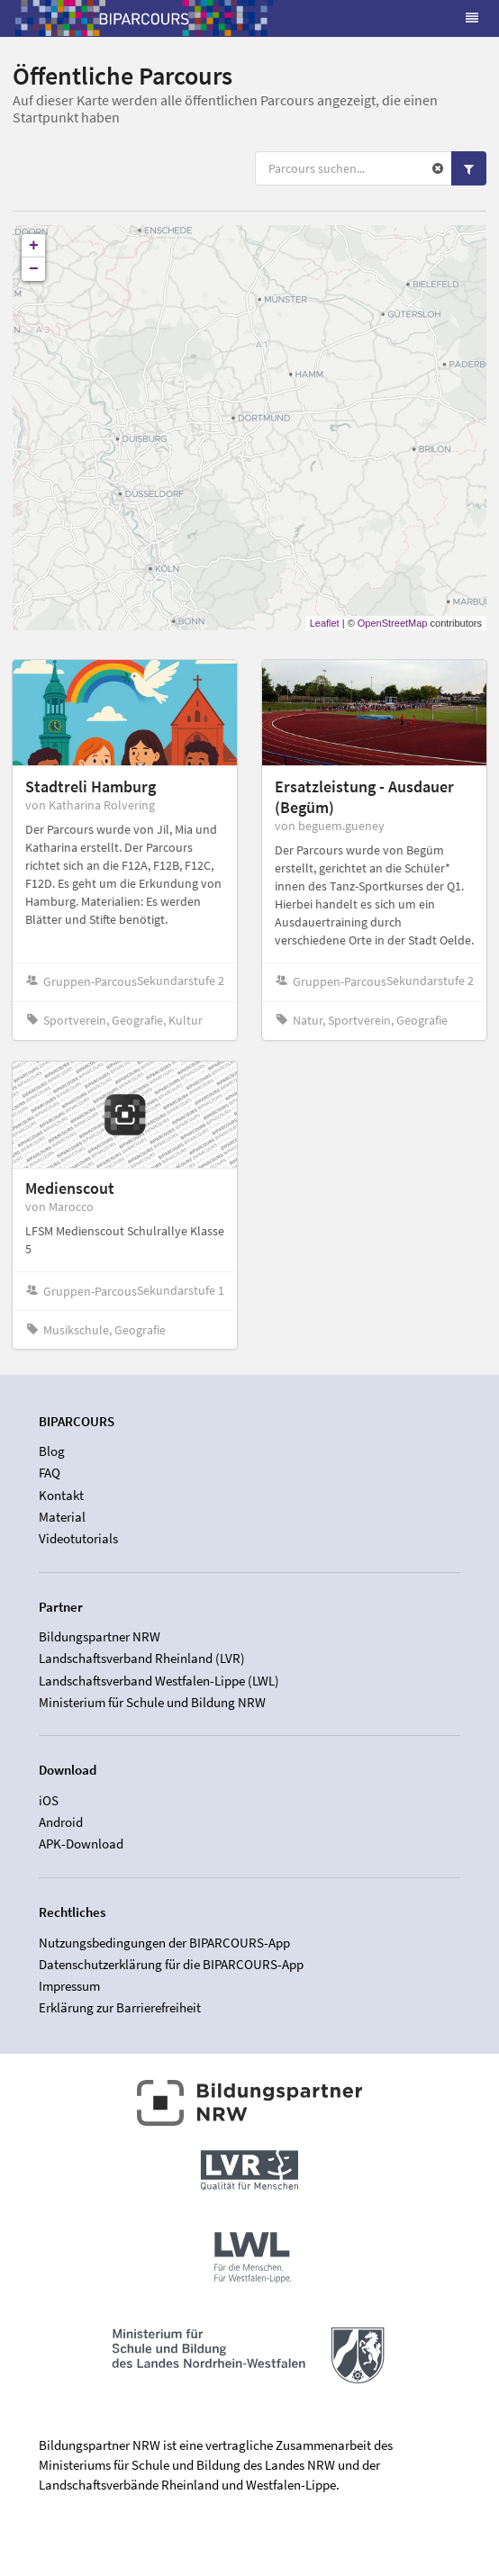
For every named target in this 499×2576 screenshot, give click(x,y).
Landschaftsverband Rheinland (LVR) (142, 1658)
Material (62, 1516)
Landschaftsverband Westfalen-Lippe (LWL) (159, 1680)
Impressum (69, 1985)
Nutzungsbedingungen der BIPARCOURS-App (164, 1943)
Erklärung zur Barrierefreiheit (120, 2007)
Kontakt (61, 1495)
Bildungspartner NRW (99, 1637)
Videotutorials (78, 1538)
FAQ (49, 1472)
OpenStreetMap (393, 623)
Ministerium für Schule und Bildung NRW (152, 1702)
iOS (49, 1801)
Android (61, 1821)
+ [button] (34, 246)
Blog (52, 1451)
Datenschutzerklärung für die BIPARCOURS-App (171, 1964)
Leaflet (325, 623)
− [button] (34, 269)
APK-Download (81, 1843)
